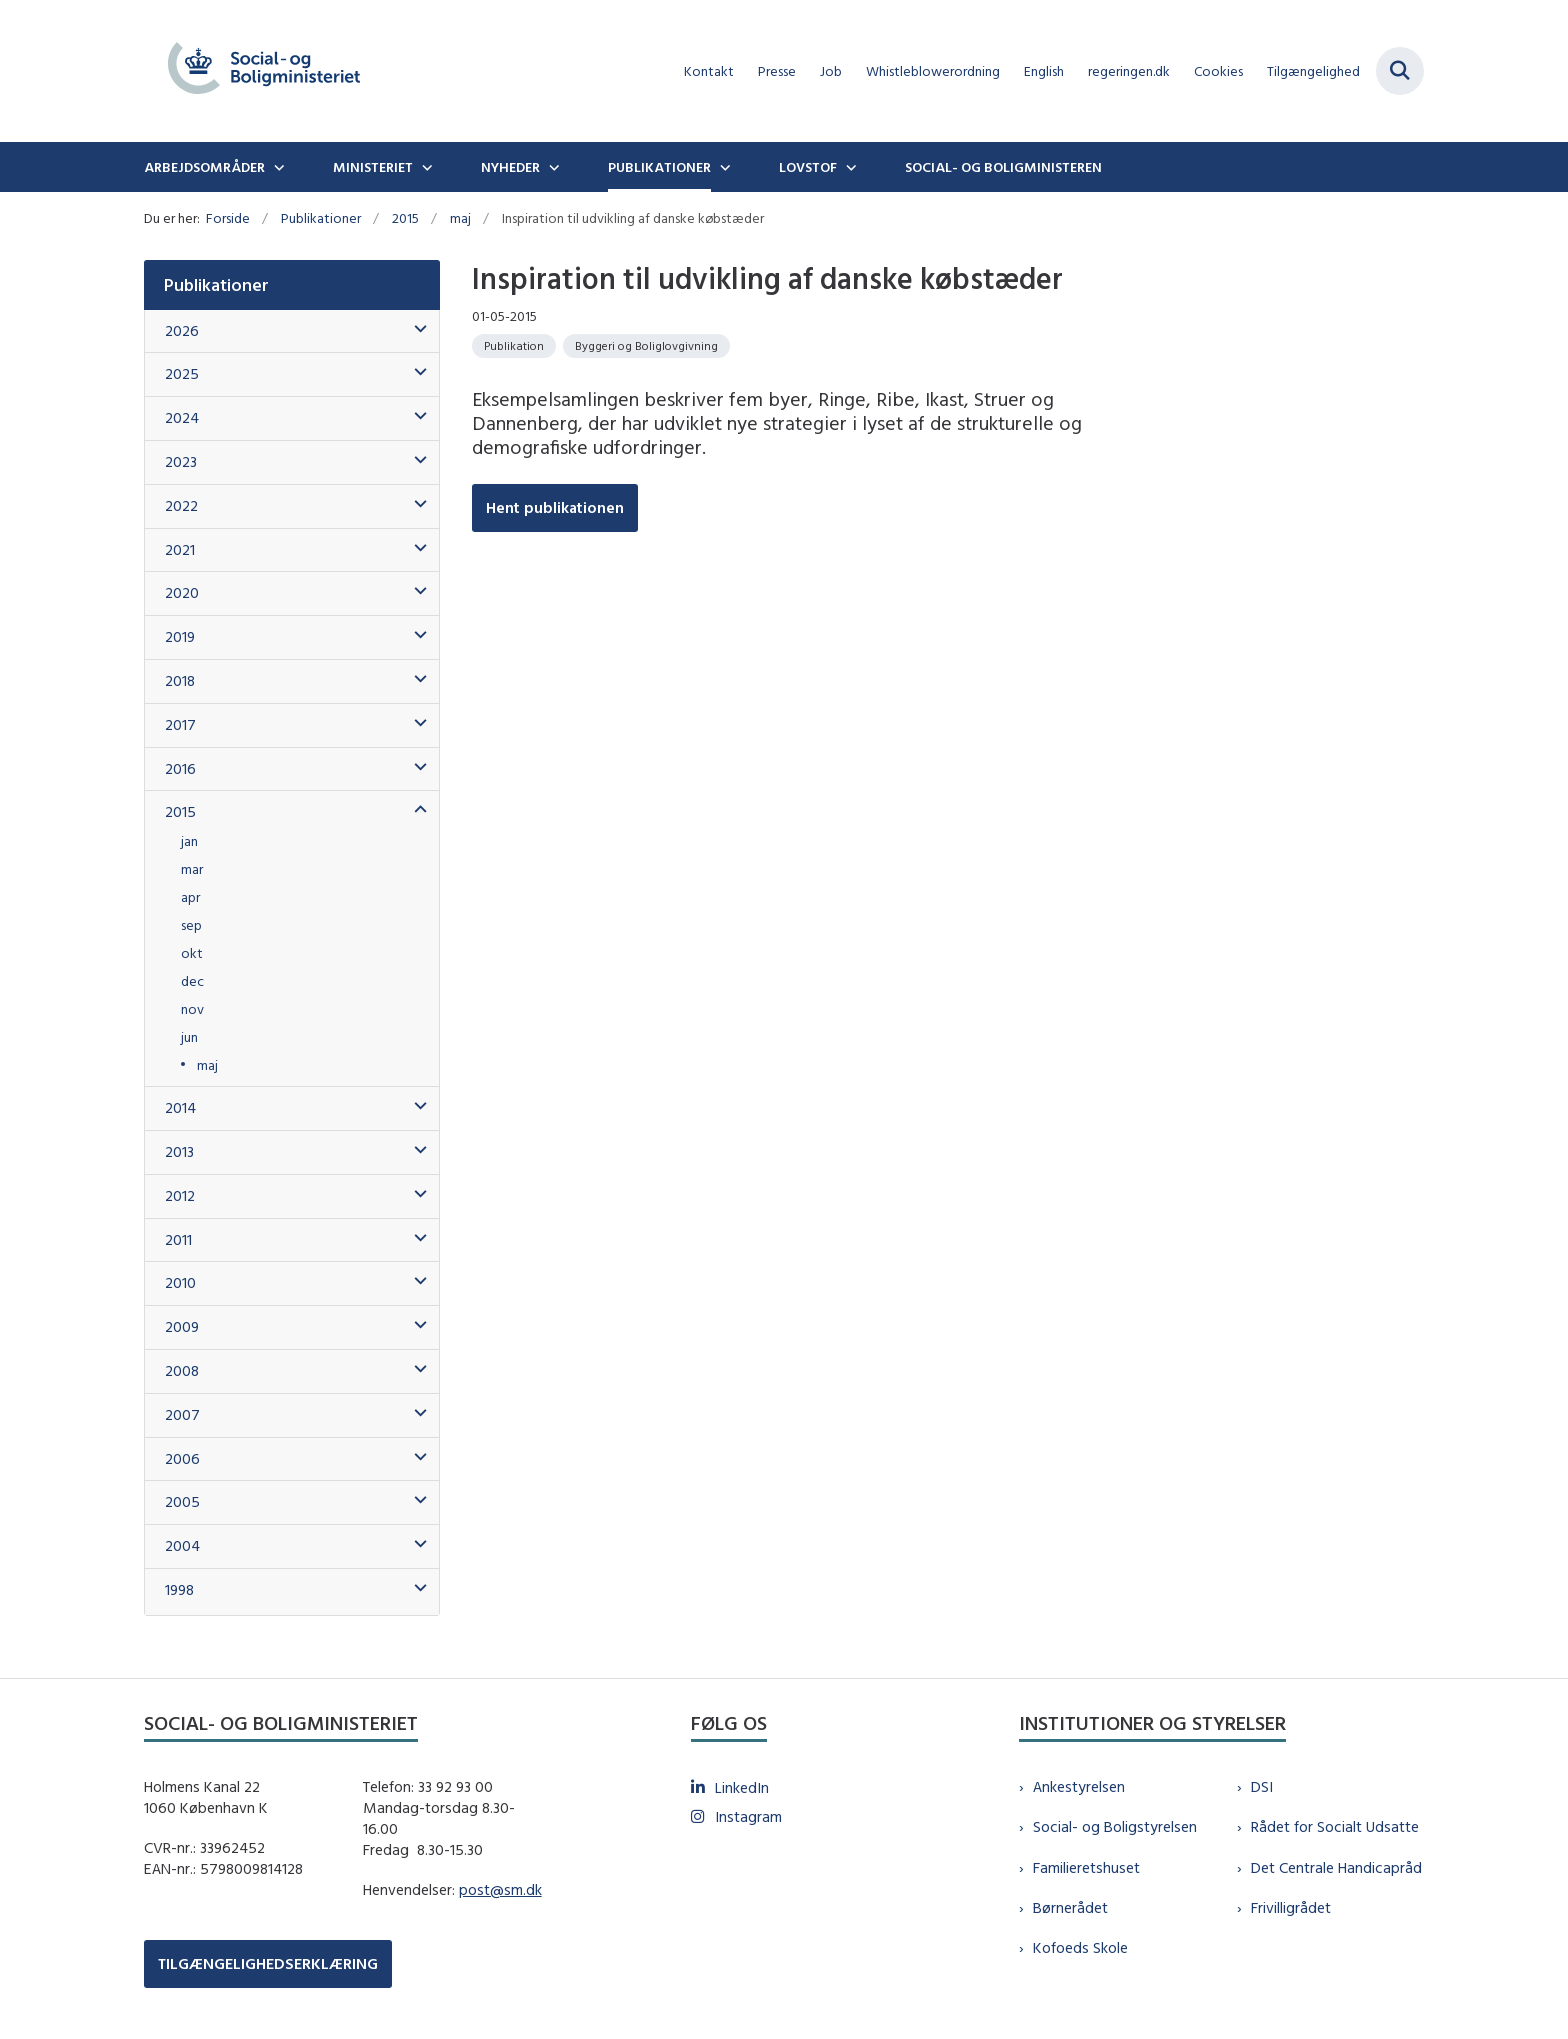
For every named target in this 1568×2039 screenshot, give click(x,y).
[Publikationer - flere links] (723, 167)
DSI (1262, 1786)
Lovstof (808, 167)
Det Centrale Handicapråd (1336, 1867)
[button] (415, 329)
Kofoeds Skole (1080, 1947)
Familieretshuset (1086, 1867)
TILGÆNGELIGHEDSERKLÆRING (268, 1963)
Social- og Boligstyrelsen (1115, 1826)
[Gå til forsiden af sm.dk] (264, 71)
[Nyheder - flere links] (552, 167)
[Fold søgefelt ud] (1400, 71)
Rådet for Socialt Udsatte (1335, 1826)
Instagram (748, 1816)
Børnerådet (1070, 1907)
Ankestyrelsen (1079, 1786)
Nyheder (510, 167)
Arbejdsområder (204, 167)
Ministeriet (373, 167)
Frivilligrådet (1291, 1907)
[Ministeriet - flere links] (425, 167)
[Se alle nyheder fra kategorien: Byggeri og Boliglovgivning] (646, 346)
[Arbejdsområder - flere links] (277, 167)
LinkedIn (742, 1787)
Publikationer (659, 167)
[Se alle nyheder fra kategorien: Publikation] (514, 346)
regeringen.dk (1129, 71)
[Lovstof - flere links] (849, 167)
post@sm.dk (500, 1889)
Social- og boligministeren (1003, 167)
